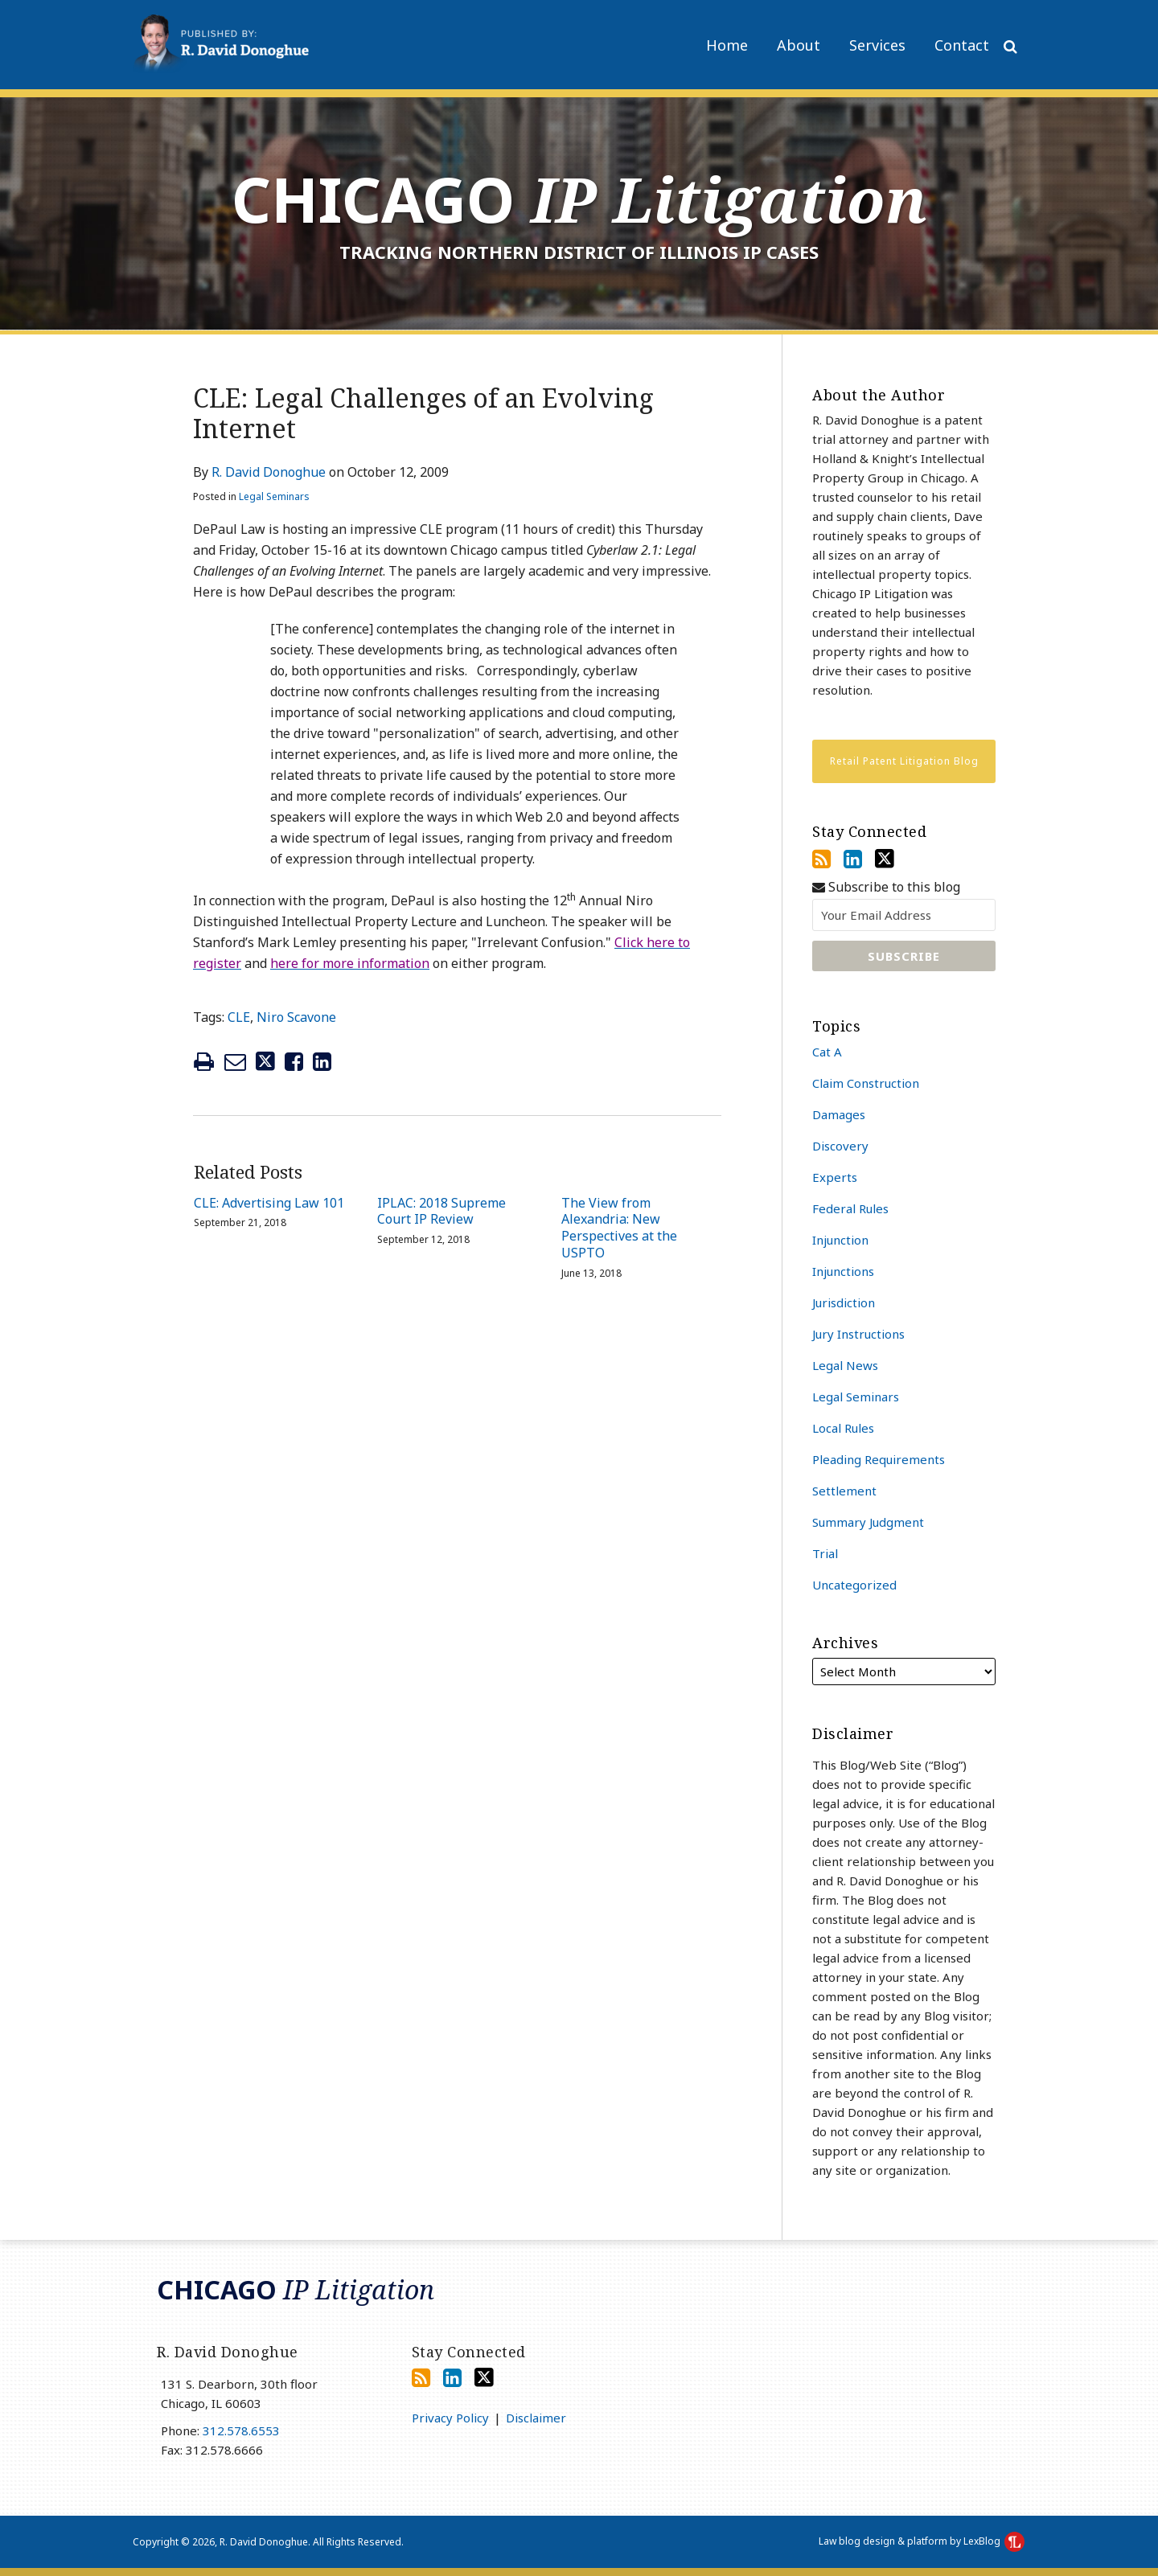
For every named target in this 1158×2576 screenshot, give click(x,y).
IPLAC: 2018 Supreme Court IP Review (441, 1212)
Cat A (827, 1052)
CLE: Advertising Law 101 (269, 1203)
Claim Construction (865, 1083)
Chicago (579, 199)
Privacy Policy (450, 2418)
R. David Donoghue (268, 472)
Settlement (844, 1491)
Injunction (840, 1240)
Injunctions (843, 1271)
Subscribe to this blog (886, 887)
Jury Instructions (858, 1334)
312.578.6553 (241, 2430)
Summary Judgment (868, 1522)
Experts (834, 1177)
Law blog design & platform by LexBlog (922, 2541)
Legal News (845, 1365)
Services (877, 45)
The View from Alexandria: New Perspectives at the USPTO (619, 1228)
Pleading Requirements (878, 1459)
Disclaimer (536, 2418)
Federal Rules (850, 1208)
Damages (838, 1114)
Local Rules (843, 1428)
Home (727, 45)
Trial (825, 1553)
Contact (961, 45)
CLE (239, 1017)
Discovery (840, 1146)
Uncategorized (854, 1585)
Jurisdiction (843, 1302)
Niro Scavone (296, 1017)
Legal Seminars (274, 496)
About (798, 45)
